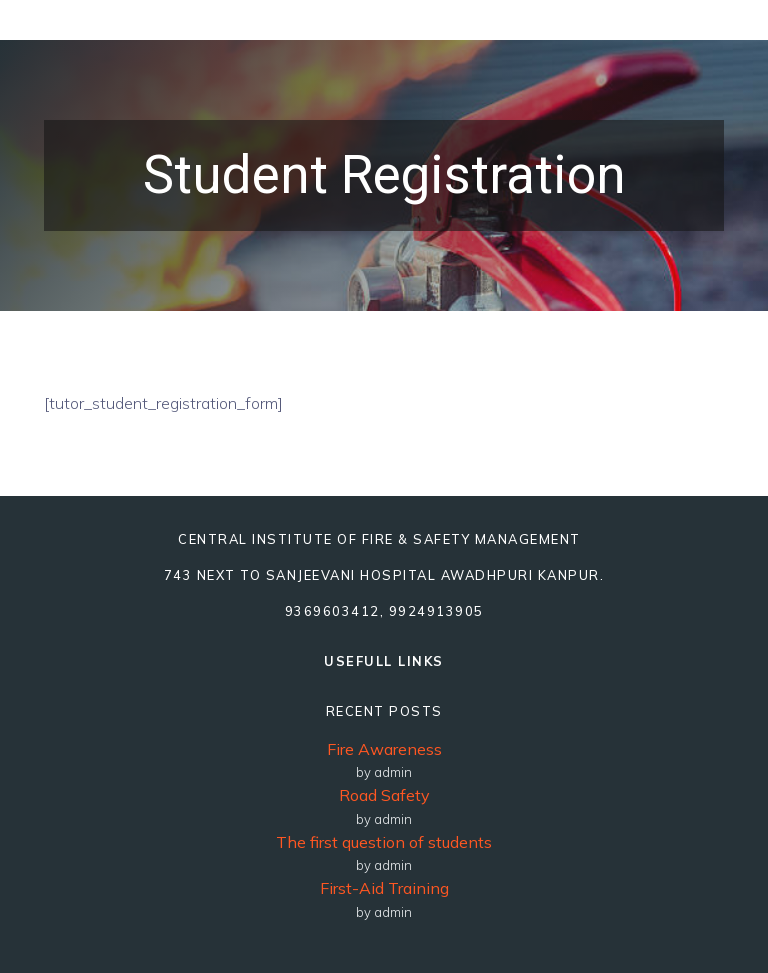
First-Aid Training (384, 888)
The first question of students (384, 842)
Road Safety (384, 795)
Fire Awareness (384, 749)
